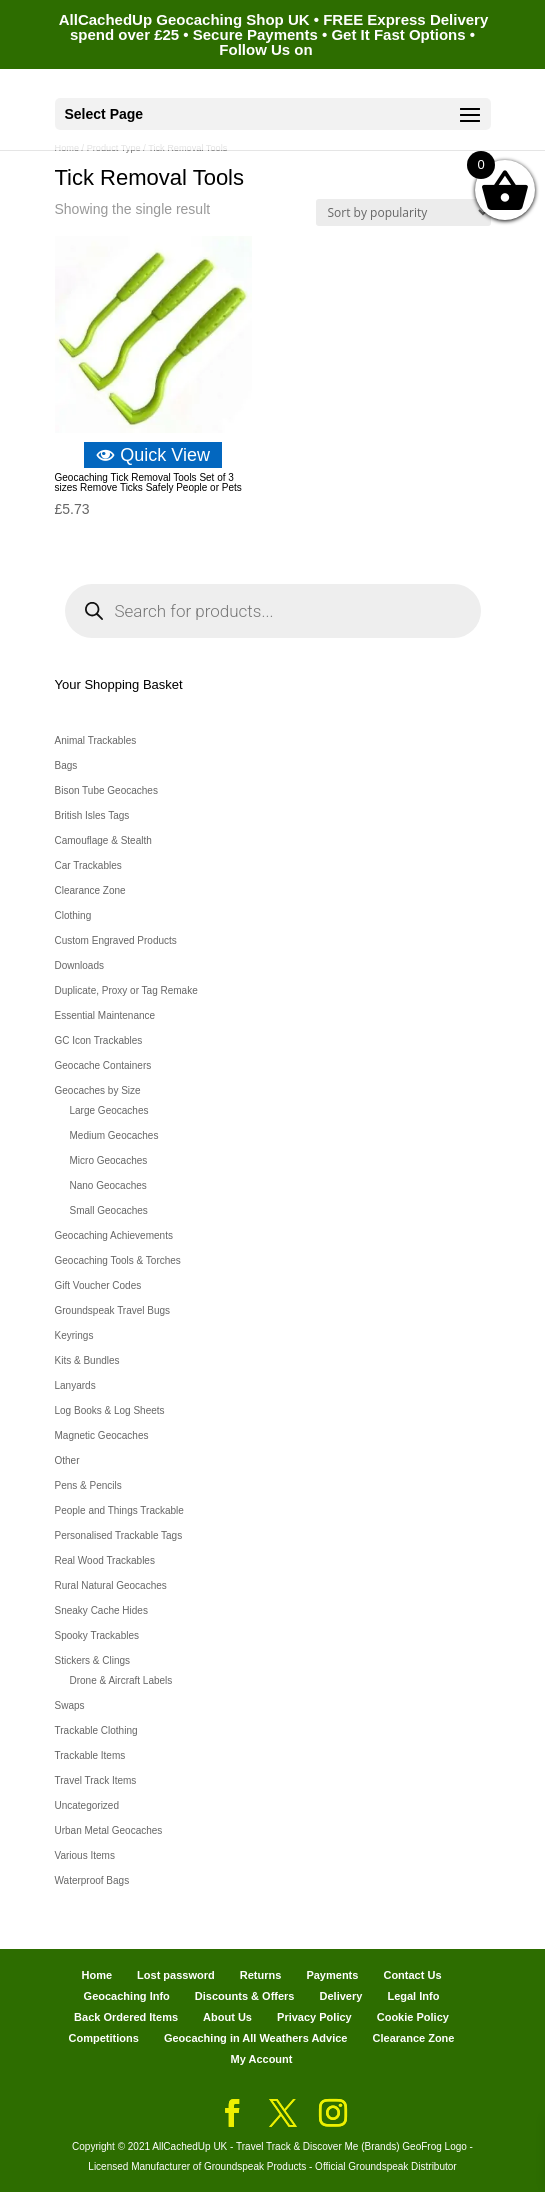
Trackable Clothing (96, 1730)
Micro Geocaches (109, 1160)
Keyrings (74, 1335)
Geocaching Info (127, 1996)
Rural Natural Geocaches (111, 1585)
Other (67, 1460)
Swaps (70, 1705)
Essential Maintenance (105, 1015)
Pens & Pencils (88, 1485)
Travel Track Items (96, 1780)
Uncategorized (87, 1805)
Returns (261, 1975)
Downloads (79, 965)
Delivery (341, 1996)
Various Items (85, 1855)
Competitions (104, 2038)
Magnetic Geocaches (102, 1435)
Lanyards (75, 1385)
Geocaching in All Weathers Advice (256, 2038)
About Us (227, 2017)
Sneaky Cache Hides (101, 1610)
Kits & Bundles (87, 1360)
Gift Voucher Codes (98, 1285)
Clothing (73, 915)
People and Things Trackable (119, 1510)
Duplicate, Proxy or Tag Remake (126, 990)
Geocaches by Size (98, 1090)
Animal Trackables (96, 740)
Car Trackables (88, 865)
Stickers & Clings (93, 1660)
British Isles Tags (92, 815)
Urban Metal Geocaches (109, 1830)
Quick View (153, 455)
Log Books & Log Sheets (110, 1410)
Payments (332, 1975)
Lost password (176, 1975)
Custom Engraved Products (116, 940)
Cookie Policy (413, 2017)
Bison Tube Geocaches (106, 790)
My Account (262, 2059)
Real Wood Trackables (105, 1560)
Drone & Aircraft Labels (121, 1680)
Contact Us (412, 1975)
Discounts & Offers (245, 1996)
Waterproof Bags (92, 1880)
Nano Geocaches (108, 1185)
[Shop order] (403, 212)
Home (96, 1975)
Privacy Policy (314, 2017)
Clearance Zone (90, 890)
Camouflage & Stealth (103, 840)
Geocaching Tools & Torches (118, 1260)
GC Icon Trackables (99, 1040)
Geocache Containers (103, 1065)
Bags (66, 765)
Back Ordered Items (126, 2017)
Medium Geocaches (114, 1135)
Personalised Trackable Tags (119, 1535)
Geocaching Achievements (114, 1235)
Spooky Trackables (97, 1635)
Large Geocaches (109, 1110)
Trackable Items (90, 1755)
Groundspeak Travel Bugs (113, 1310)
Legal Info (413, 1996)
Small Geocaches (109, 1210)
